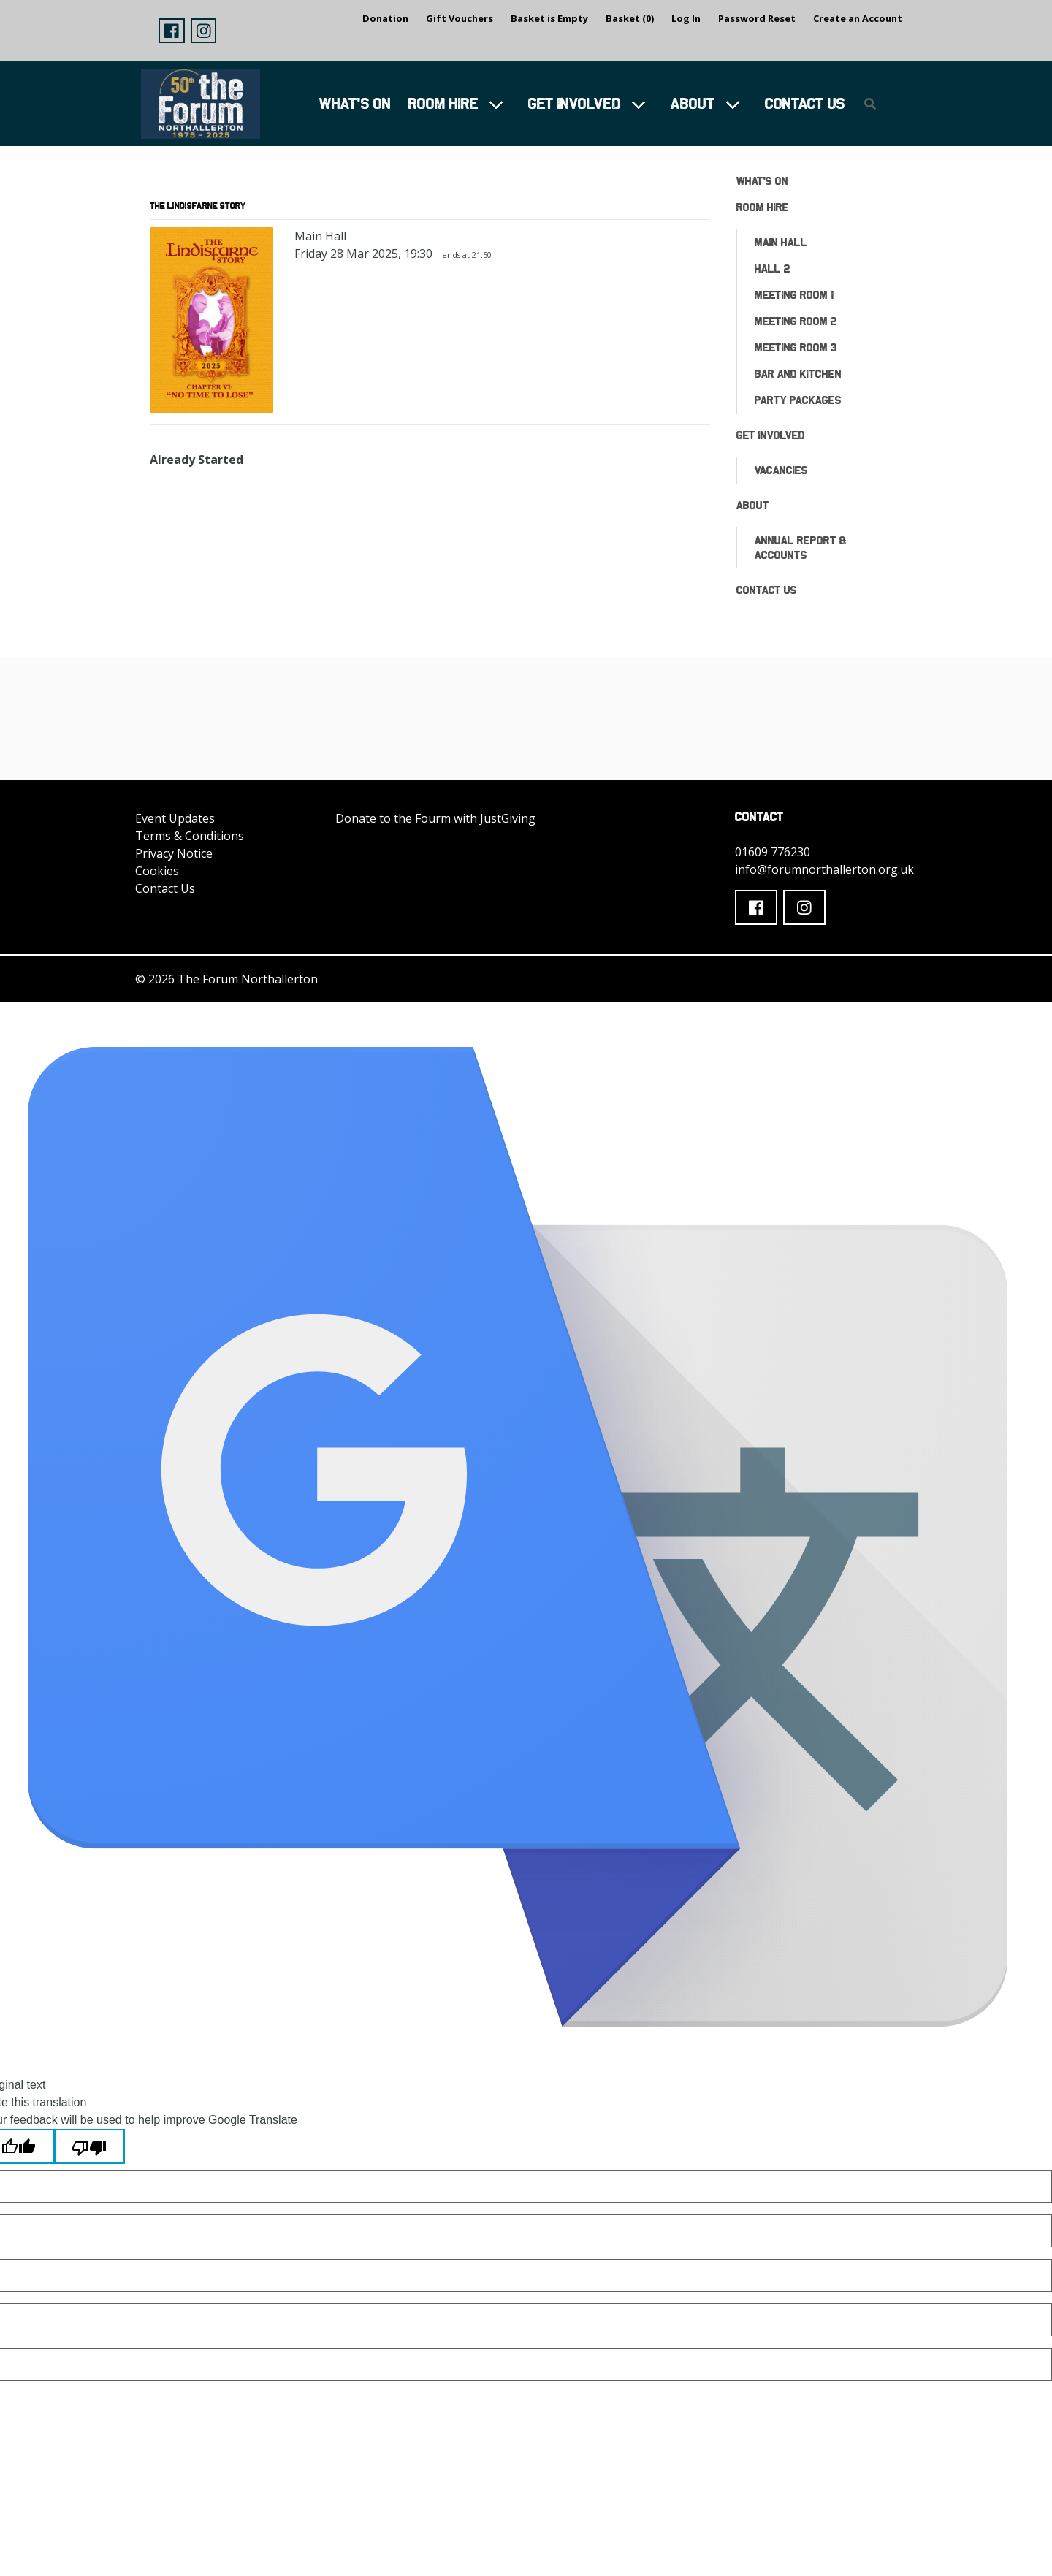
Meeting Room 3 (796, 347)
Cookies (157, 871)
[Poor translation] (89, 2146)
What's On (355, 103)
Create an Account (857, 18)
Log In (686, 18)
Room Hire (443, 103)
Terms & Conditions (189, 836)
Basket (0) (630, 18)
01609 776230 (772, 852)
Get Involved (574, 103)
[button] (172, 30)
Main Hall (781, 242)
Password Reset (757, 18)
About (693, 103)
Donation (385, 18)
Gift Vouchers (459, 18)
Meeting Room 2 (796, 321)
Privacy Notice (174, 853)
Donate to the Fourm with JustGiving (435, 818)
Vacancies (781, 470)
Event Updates (175, 818)
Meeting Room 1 (794, 295)
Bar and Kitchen (798, 373)
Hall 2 (772, 268)
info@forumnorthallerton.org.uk (824, 869)
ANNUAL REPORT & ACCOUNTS (801, 547)
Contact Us (805, 103)
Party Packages (798, 400)
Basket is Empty (549, 18)
